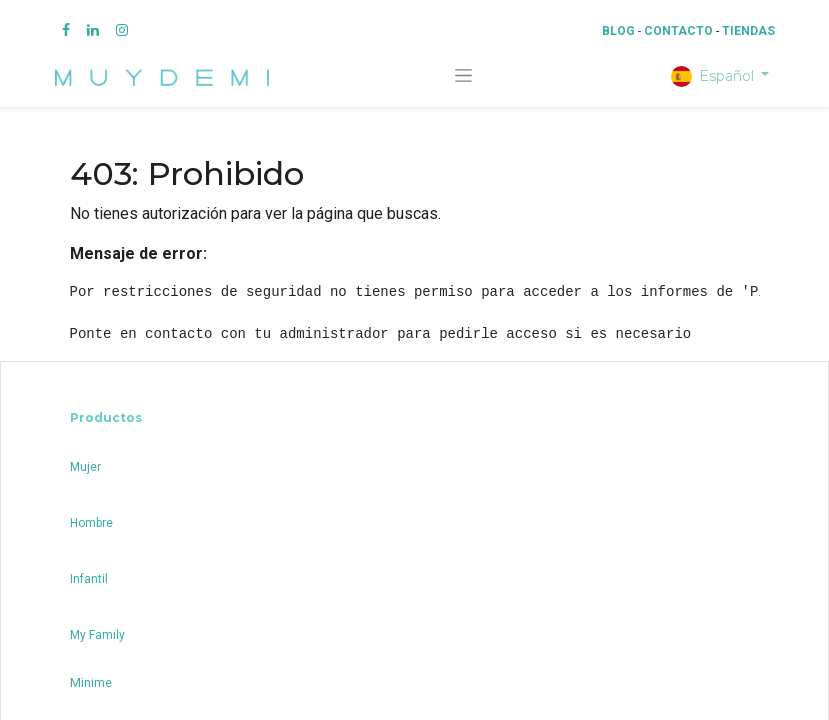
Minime (91, 682)
